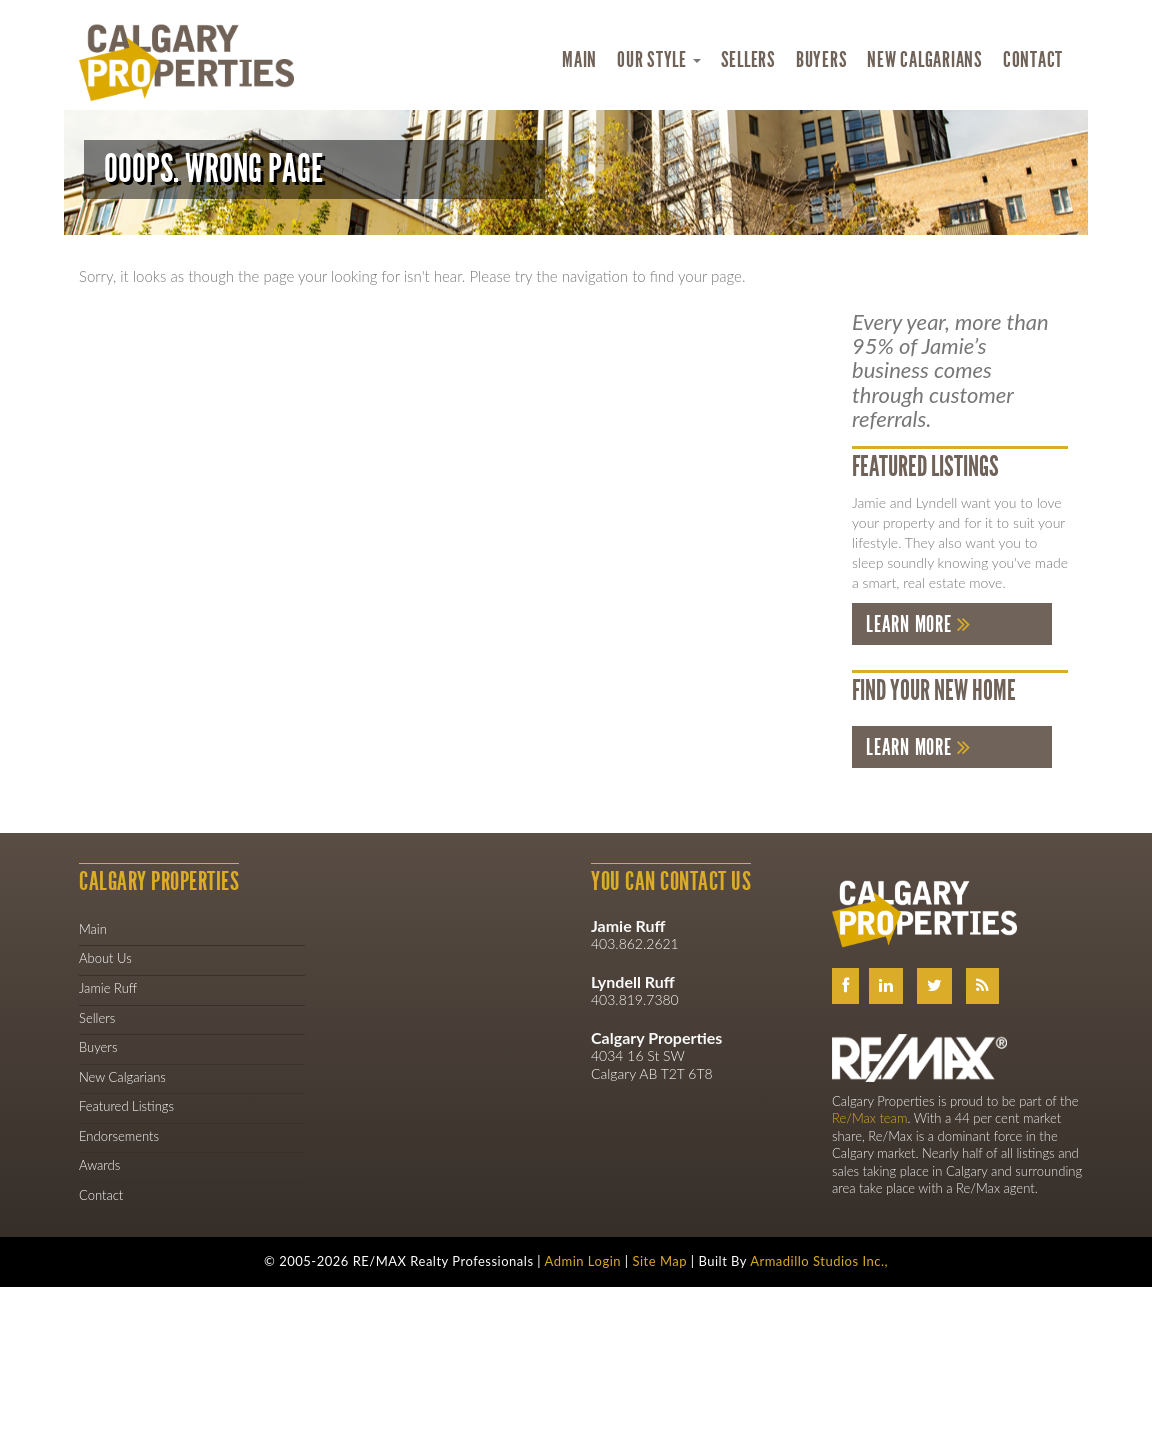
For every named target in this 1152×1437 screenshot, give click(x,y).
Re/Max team (869, 1118)
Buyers (822, 60)
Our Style (659, 60)
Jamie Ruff (108, 988)
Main (579, 60)
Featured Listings (126, 1106)
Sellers (748, 60)
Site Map (659, 1261)
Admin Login (583, 1261)
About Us (105, 958)
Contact (1033, 60)
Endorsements (119, 1136)
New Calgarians (925, 60)
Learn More (909, 624)
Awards (99, 1165)
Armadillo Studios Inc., (819, 1261)
